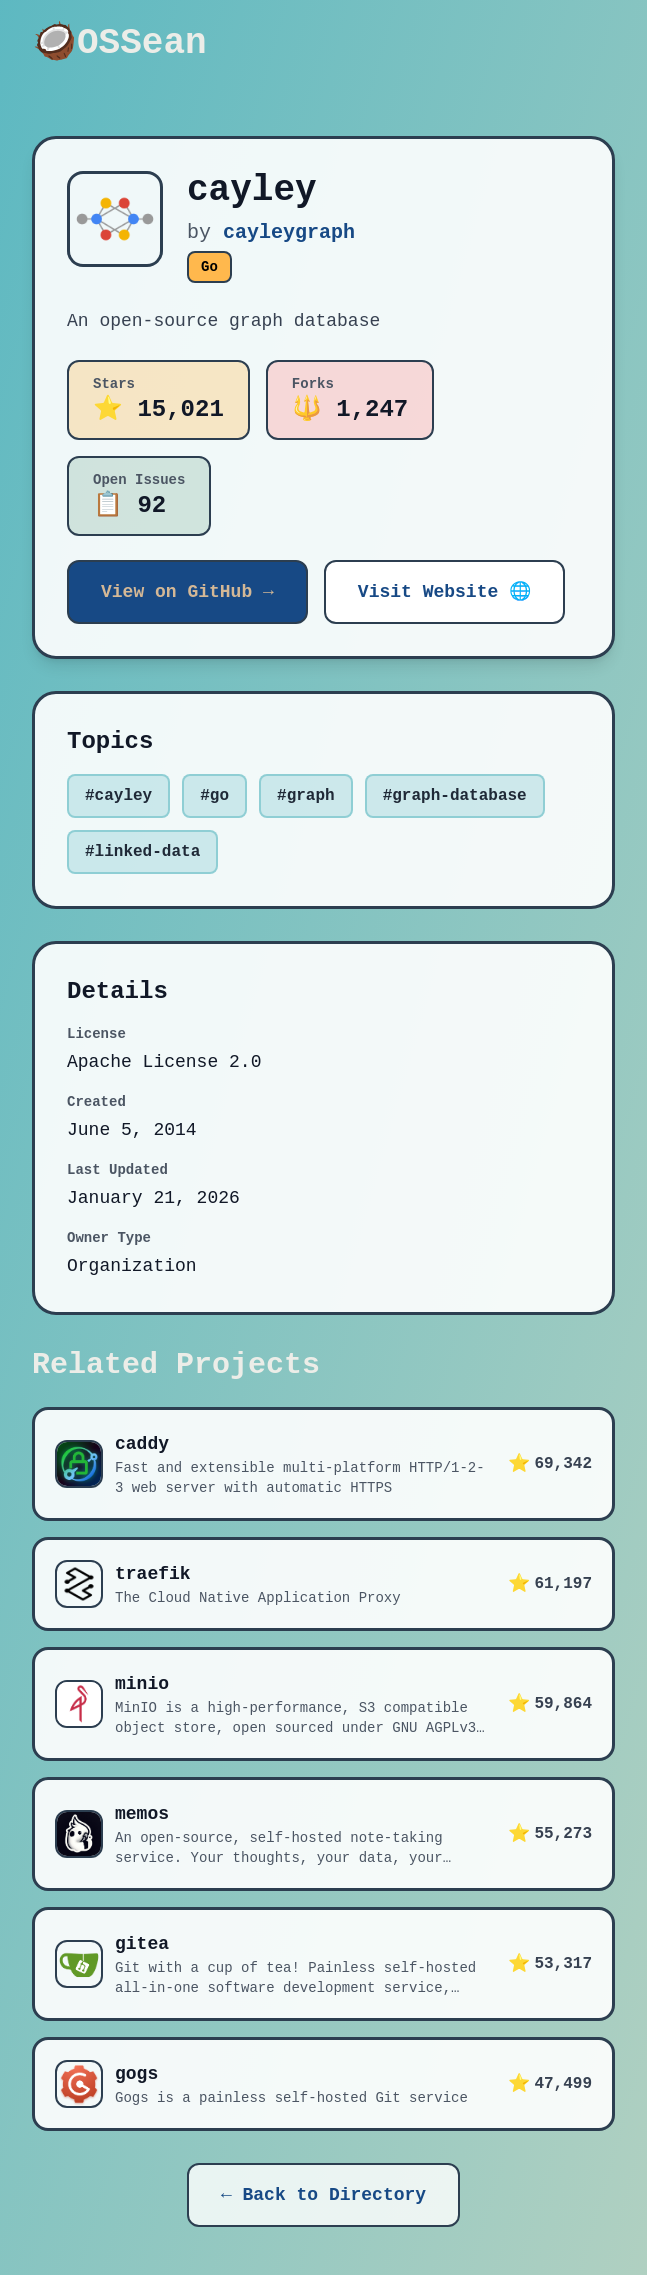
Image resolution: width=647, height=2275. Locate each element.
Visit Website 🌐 (444, 592)
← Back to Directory (323, 2195)
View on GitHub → (187, 592)
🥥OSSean (119, 44)
